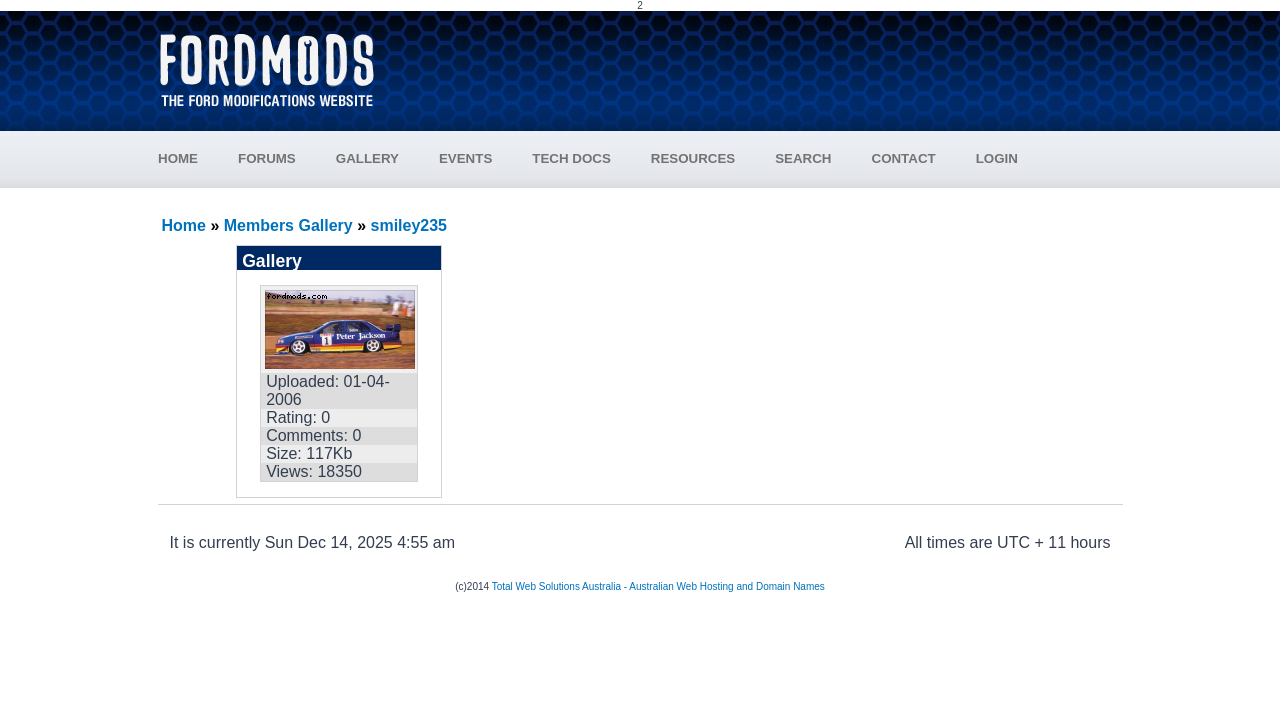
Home (184, 225)
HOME (178, 158)
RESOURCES (693, 158)
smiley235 (409, 225)
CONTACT (904, 158)
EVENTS (465, 158)
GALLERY (367, 158)
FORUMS (267, 158)
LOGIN (997, 158)
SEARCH (803, 158)
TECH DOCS (571, 158)
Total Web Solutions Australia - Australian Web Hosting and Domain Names (658, 586)
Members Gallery (288, 225)
